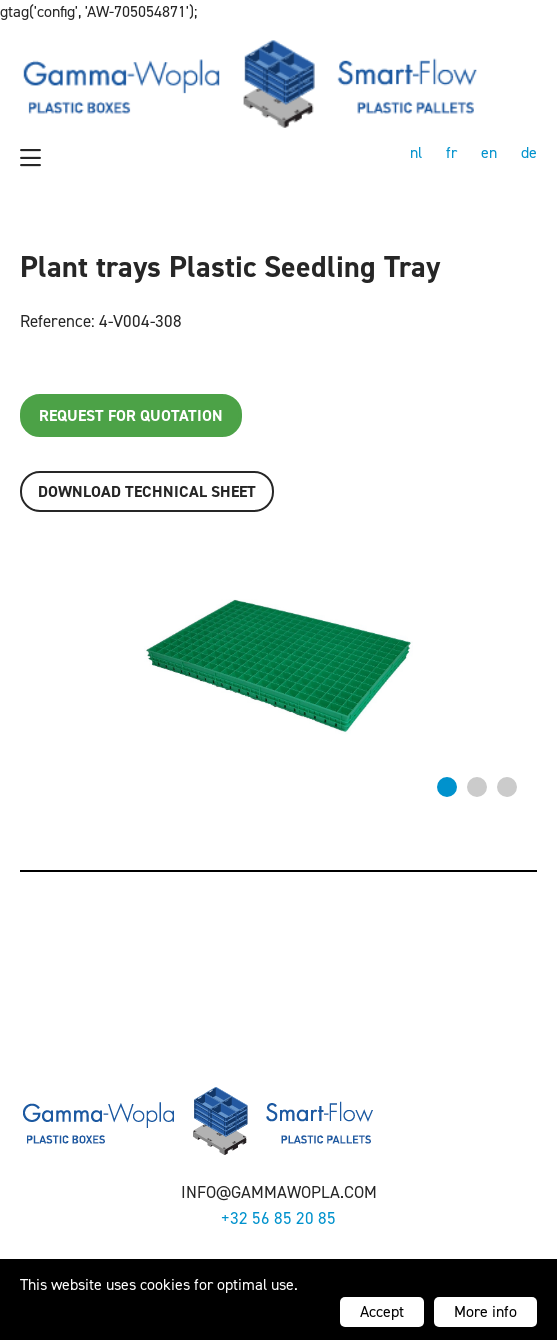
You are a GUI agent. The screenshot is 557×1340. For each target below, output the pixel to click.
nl (416, 152)
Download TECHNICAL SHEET (147, 491)
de (529, 152)
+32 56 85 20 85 (278, 1218)
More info (485, 1311)
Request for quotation (131, 415)
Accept (382, 1311)
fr (451, 152)
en (489, 152)
